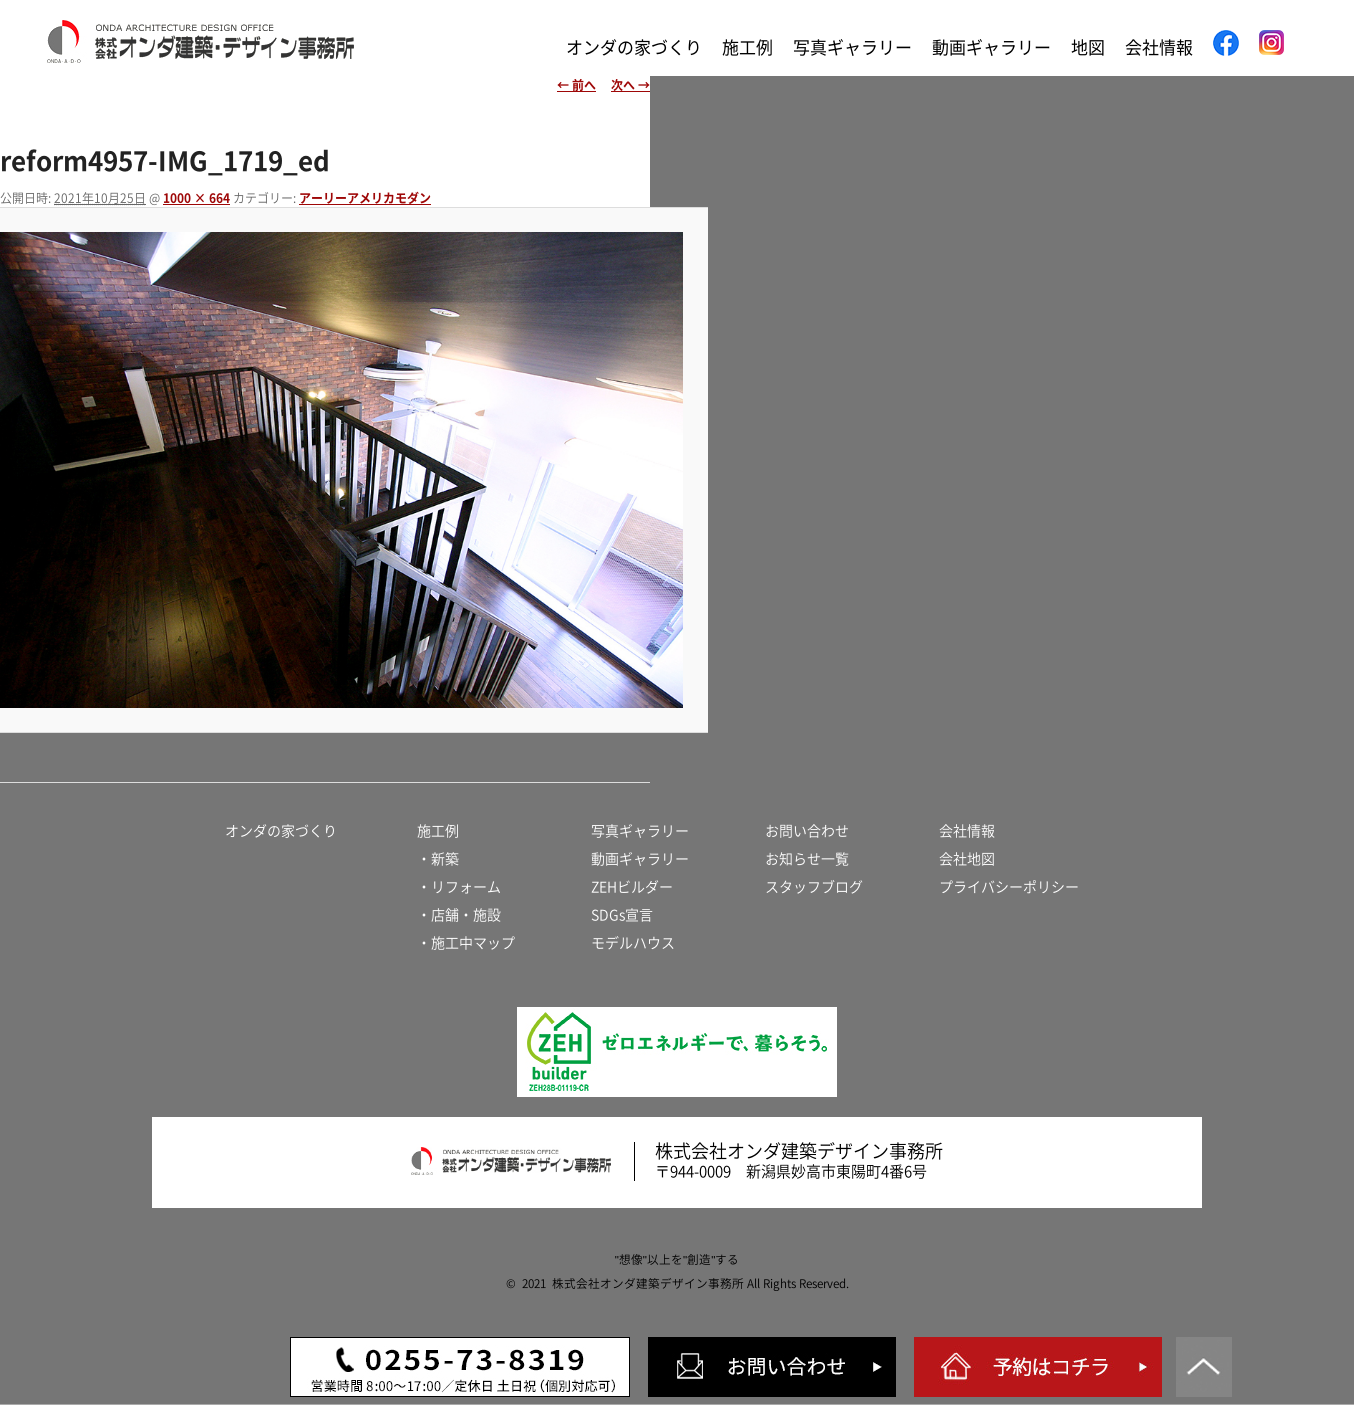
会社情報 (1159, 47)
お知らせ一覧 (807, 859)
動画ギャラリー (991, 47)
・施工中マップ (466, 943)
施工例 (747, 47)
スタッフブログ (814, 887)
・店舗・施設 (459, 915)
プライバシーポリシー (1009, 887)
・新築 (438, 859)
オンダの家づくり (634, 47)
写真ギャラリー (852, 47)
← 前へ (576, 85)
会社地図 (967, 859)
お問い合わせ (807, 831)
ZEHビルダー (632, 887)
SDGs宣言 (622, 915)
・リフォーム (459, 887)
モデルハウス (633, 943)
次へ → (630, 85)
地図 (1088, 47)
